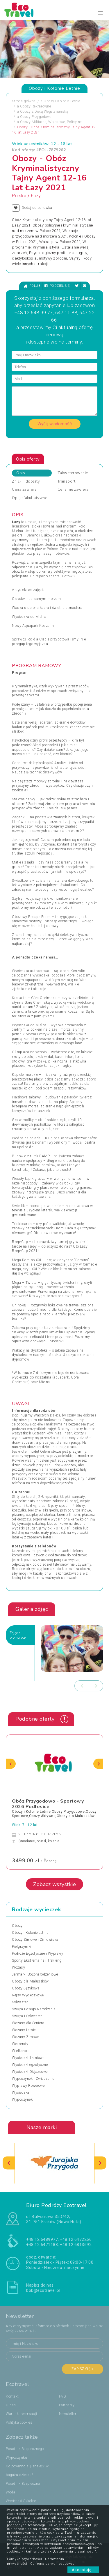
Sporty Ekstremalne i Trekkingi (37, 1960)
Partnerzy (67, 2405)
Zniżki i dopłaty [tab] (26, 481)
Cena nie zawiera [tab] (73, 489)
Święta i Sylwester (27, 2016)
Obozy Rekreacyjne (35, 106)
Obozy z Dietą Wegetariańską (44, 111)
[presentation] (81, 1685)
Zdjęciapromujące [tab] (18, 1635)
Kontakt (12, 2396)
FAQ (62, 2396)
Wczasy (18, 1967)
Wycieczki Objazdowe (30, 2072)
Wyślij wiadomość (54, 423)
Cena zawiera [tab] (24, 489)
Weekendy (20, 2044)
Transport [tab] (67, 481)
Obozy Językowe (25, 1988)
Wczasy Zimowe (25, 2037)
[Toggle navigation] (100, 13)
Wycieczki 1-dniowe (28, 2058)
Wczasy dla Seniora (28, 2023)
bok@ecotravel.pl (43, 2290)
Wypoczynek (22, 2099)
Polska (19, 195)
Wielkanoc (20, 2051)
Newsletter (67, 2414)
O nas (11, 2405)
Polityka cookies (19, 2422)
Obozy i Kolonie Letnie (62, 101)
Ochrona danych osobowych (53, 2564)
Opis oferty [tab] (28, 459)
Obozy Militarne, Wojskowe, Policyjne (51, 122)
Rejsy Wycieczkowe (28, 1995)
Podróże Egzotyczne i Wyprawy (37, 1953)
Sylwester (20, 2002)
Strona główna (24, 101)
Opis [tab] (20, 473)
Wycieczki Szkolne (21, 2501)
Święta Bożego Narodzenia (34, 2009)
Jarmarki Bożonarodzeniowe (35, 1974)
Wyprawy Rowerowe (28, 2086)
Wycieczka (20, 2093)
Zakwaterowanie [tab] (73, 473)
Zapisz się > (83, 2369)
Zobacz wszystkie (54, 1884)
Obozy (17, 1926)
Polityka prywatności (24, 2559)
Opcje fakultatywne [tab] (29, 498)
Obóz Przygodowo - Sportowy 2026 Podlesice (48, 1804)
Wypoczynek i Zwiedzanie (33, 2079)
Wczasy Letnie (24, 2030)
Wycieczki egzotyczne (30, 2065)
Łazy (36, 195)
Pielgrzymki (21, 1947)
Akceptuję (83, 2570)
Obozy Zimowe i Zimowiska (35, 1940)
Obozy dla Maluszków (30, 1981)
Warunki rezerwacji (21, 2414)
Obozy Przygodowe (35, 117)
